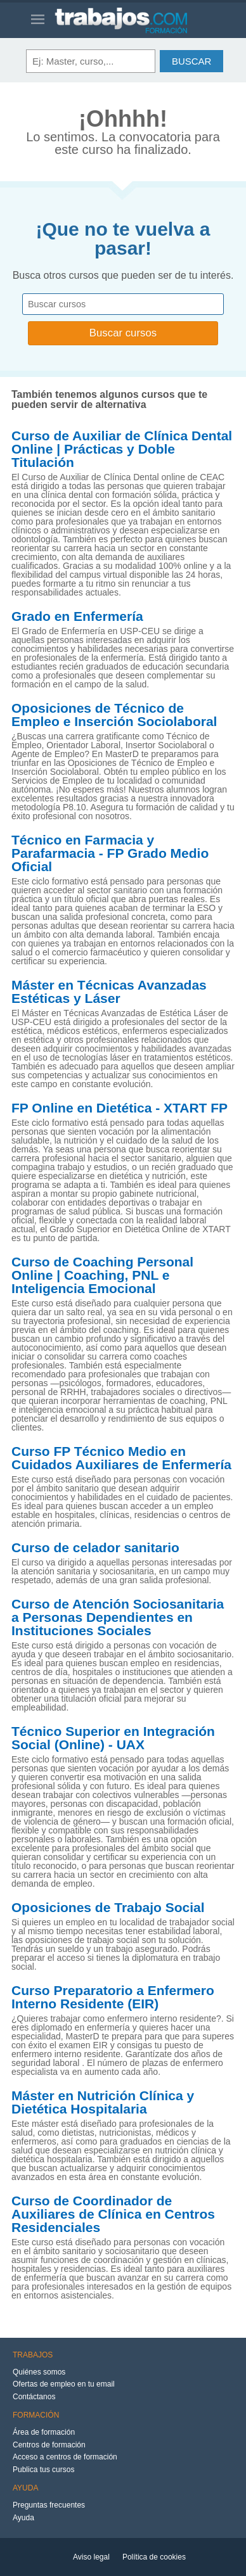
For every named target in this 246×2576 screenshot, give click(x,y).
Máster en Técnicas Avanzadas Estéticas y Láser (109, 991)
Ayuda (23, 2517)
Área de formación (44, 2432)
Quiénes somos (39, 2372)
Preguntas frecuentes (49, 2505)
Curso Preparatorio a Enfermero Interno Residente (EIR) (112, 1997)
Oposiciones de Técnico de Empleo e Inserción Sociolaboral (114, 715)
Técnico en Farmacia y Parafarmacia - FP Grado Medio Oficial (110, 853)
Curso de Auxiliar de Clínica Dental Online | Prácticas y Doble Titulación (121, 449)
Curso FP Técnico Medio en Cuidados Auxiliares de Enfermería (121, 1458)
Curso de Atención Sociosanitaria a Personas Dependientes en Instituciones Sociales (117, 1617)
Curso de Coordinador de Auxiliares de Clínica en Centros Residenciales (113, 2214)
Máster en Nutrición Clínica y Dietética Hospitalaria (102, 2102)
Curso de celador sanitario (95, 1548)
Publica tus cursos (43, 2469)
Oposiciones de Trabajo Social (108, 1908)
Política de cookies (154, 2557)
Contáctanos (34, 2396)
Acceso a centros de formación (65, 2456)
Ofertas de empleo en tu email (64, 2384)
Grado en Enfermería (77, 616)
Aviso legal (91, 2557)
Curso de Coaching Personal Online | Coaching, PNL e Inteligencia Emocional (102, 1275)
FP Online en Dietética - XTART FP (119, 1108)
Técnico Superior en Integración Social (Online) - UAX (113, 1738)
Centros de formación (49, 2444)
